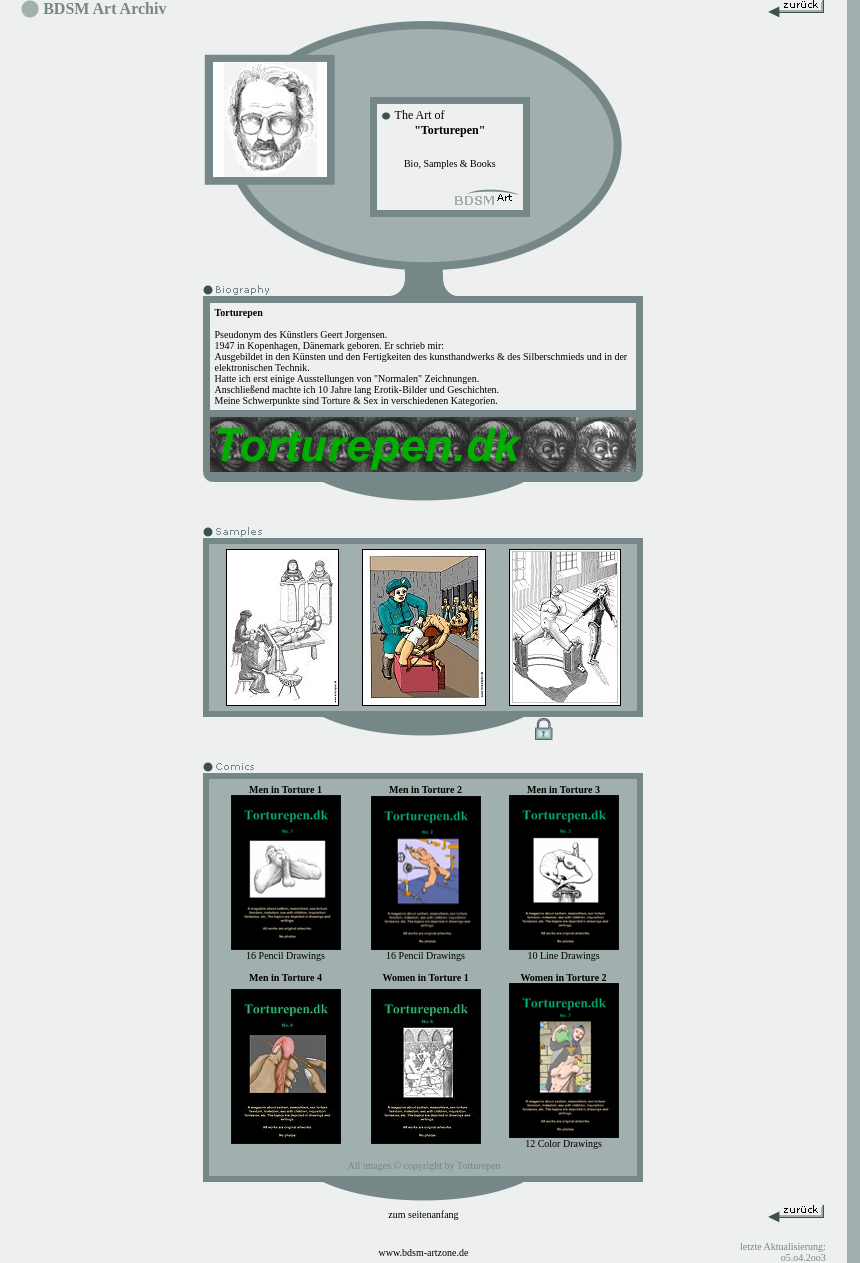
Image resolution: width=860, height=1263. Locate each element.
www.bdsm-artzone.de (424, 1252)
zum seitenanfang (423, 1214)
